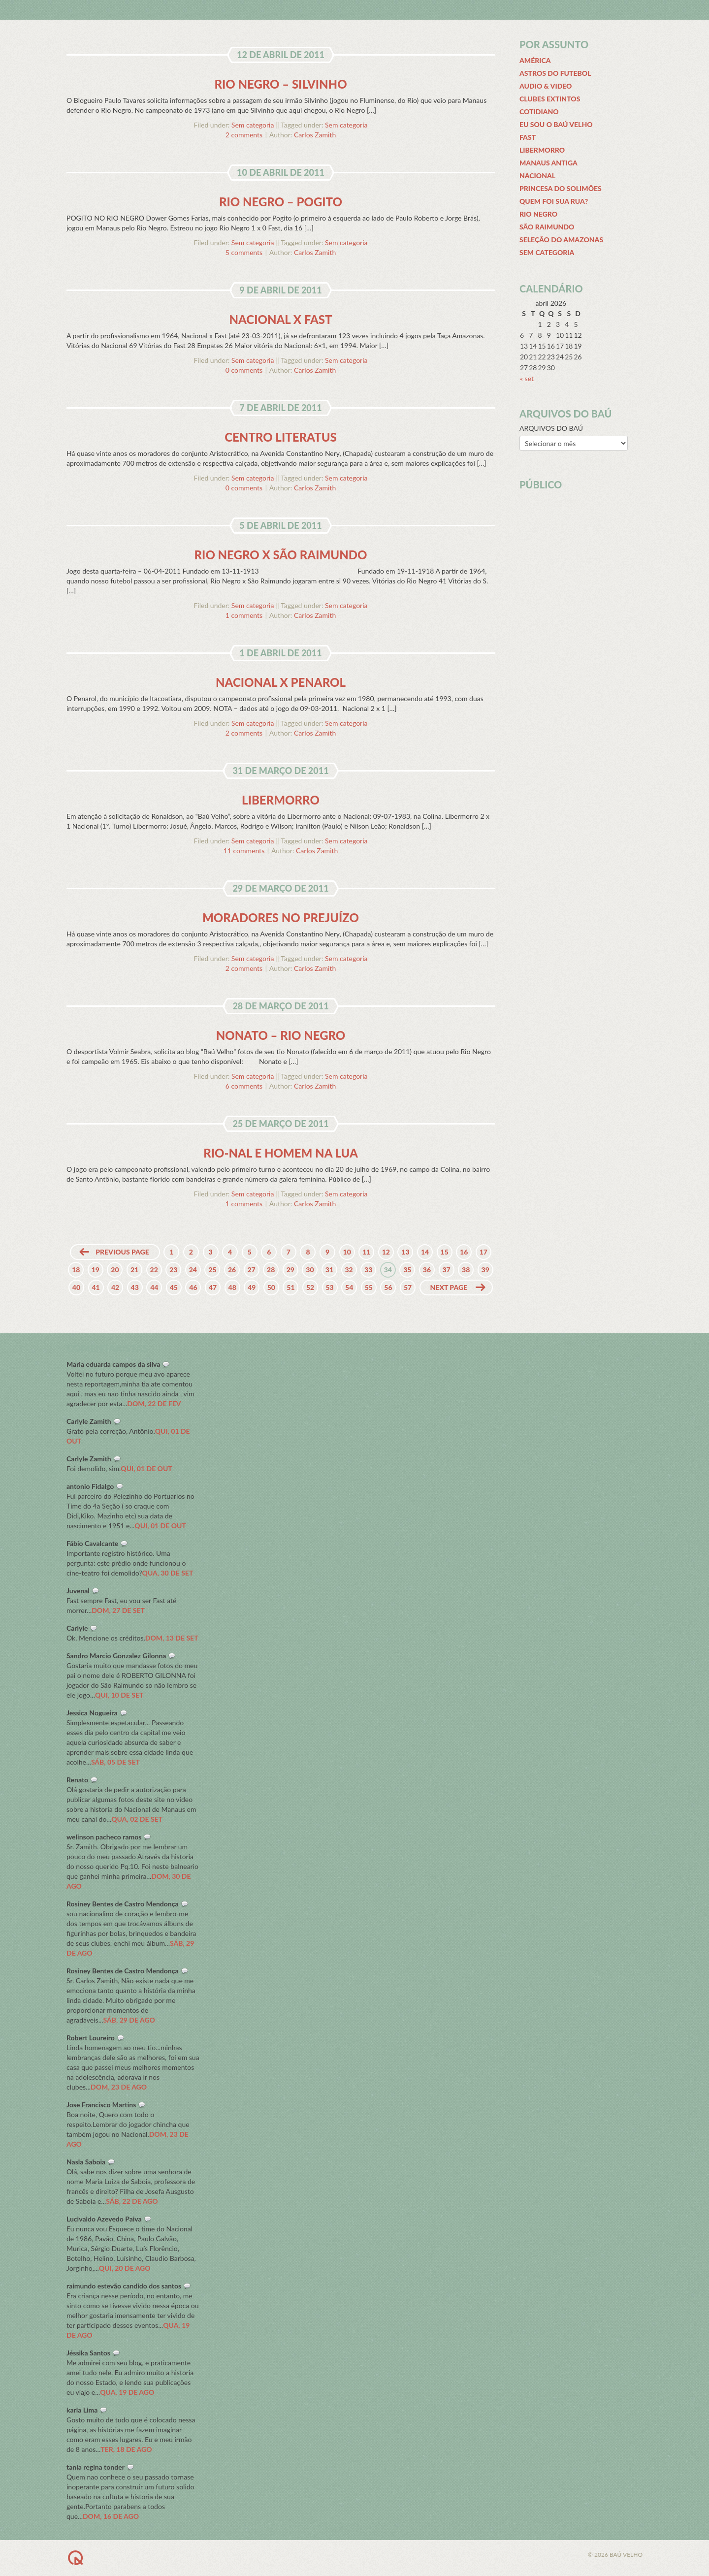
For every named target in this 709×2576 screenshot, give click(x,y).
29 (290, 1269)
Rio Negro (538, 214)
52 (310, 1287)
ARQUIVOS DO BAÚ (551, 428)
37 (446, 1269)
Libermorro (281, 800)
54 (349, 1287)
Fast (527, 137)
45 (174, 1287)
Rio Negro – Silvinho (280, 84)
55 (369, 1287)
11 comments (244, 850)
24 (193, 1269)
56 (388, 1287)
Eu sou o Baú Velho (556, 124)
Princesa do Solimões (560, 188)
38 (466, 1269)
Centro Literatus (281, 437)
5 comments (244, 252)
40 (76, 1287)
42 (115, 1287)
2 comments (244, 134)
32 (349, 1269)
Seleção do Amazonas (561, 239)
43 (135, 1287)
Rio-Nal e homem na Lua (280, 1153)
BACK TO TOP (113, 2558)
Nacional (537, 175)
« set (527, 378)
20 (115, 1269)
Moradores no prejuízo (280, 917)
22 (154, 1269)
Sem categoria (252, 125)
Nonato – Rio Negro (281, 1035)
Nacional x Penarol (281, 682)
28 (271, 1269)
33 (368, 1269)
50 (271, 1287)
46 (193, 1287)
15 (445, 1252)
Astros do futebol (555, 73)
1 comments (244, 615)
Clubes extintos (549, 99)
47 (213, 1287)
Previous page (122, 1252)
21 (134, 1269)
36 (427, 1269)
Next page (449, 1287)
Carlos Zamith (315, 134)
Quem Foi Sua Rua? (553, 201)
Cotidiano (539, 111)
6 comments (244, 1086)
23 (173, 1269)
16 (464, 1252)
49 (252, 1287)
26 (232, 1269)
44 (154, 1287)
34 (388, 1269)
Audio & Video (545, 86)
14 (425, 1252)
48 (232, 1287)
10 (347, 1252)
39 (485, 1269)
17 (483, 1252)
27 (251, 1269)
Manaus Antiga (548, 163)
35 (407, 1269)
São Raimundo (546, 227)
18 (76, 1269)
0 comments (244, 370)
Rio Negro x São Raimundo (280, 554)
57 (408, 1287)
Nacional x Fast (280, 319)
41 (95, 1287)
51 (290, 1287)
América (535, 60)
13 (405, 1252)
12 (386, 1252)
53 (330, 1287)
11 (366, 1252)
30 (310, 1269)
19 (95, 1269)
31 (329, 1269)
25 (212, 1269)
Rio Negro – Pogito (280, 201)
